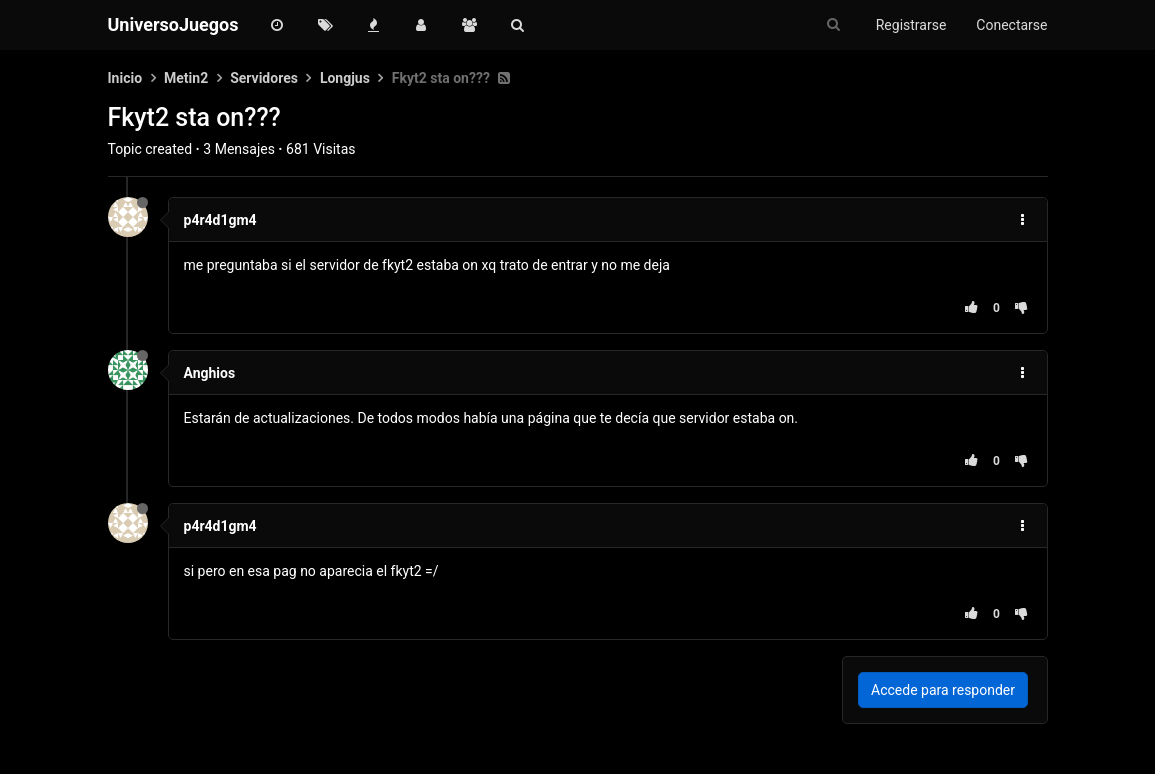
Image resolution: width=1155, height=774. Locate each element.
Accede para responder (943, 690)
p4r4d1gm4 (220, 220)
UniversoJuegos (173, 24)
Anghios (210, 373)
